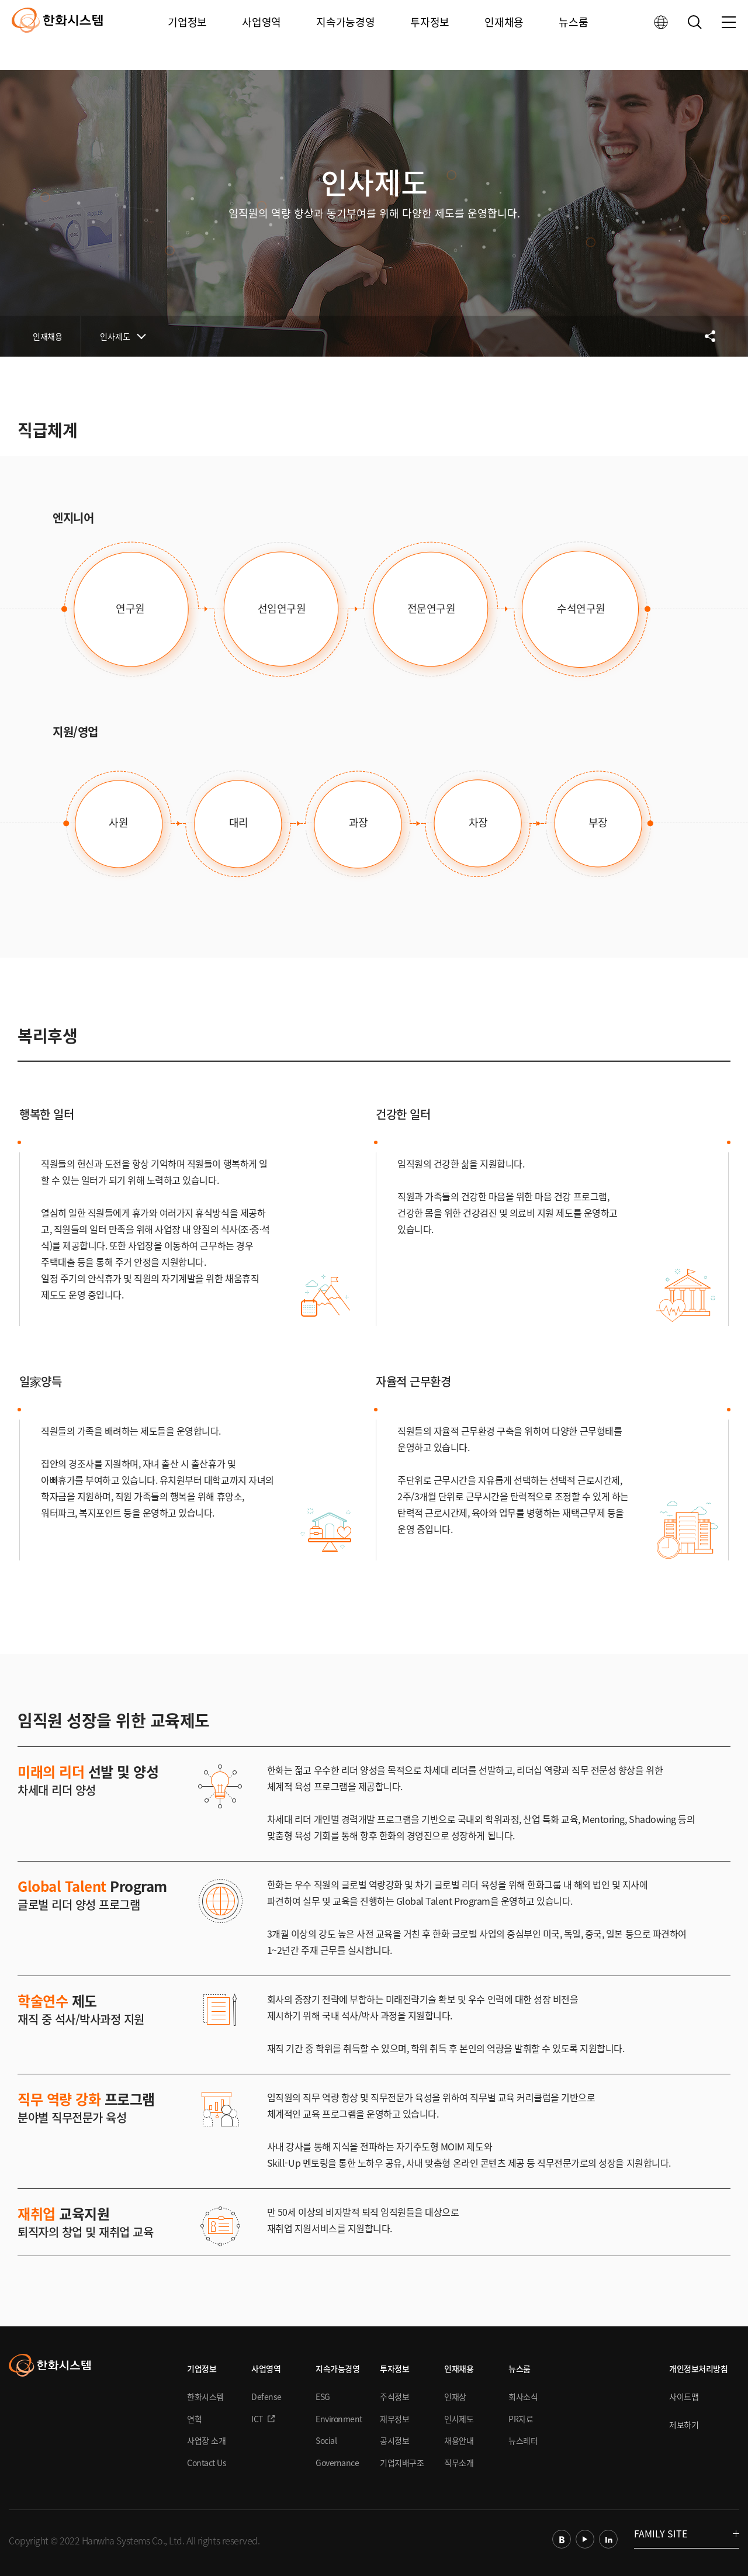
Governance (337, 2462)
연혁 (194, 2419)
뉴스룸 (572, 35)
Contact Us (206, 2462)
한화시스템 (205, 2396)
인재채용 (503, 35)
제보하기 (683, 2424)
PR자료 (520, 2419)
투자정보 (429, 35)
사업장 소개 (206, 2440)
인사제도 (115, 336)
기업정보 (188, 35)
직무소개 (458, 2462)
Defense (266, 2396)
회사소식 (523, 2396)
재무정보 (394, 2419)
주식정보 (394, 2396)
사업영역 (262, 35)
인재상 (455, 2396)
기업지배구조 (402, 2462)
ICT (257, 2419)
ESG (323, 2396)
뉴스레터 (523, 2440)
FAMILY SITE (686, 2533)
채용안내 (458, 2440)
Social (326, 2440)
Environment (339, 2419)
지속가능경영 (346, 35)
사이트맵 (683, 2396)
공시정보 (394, 2440)
